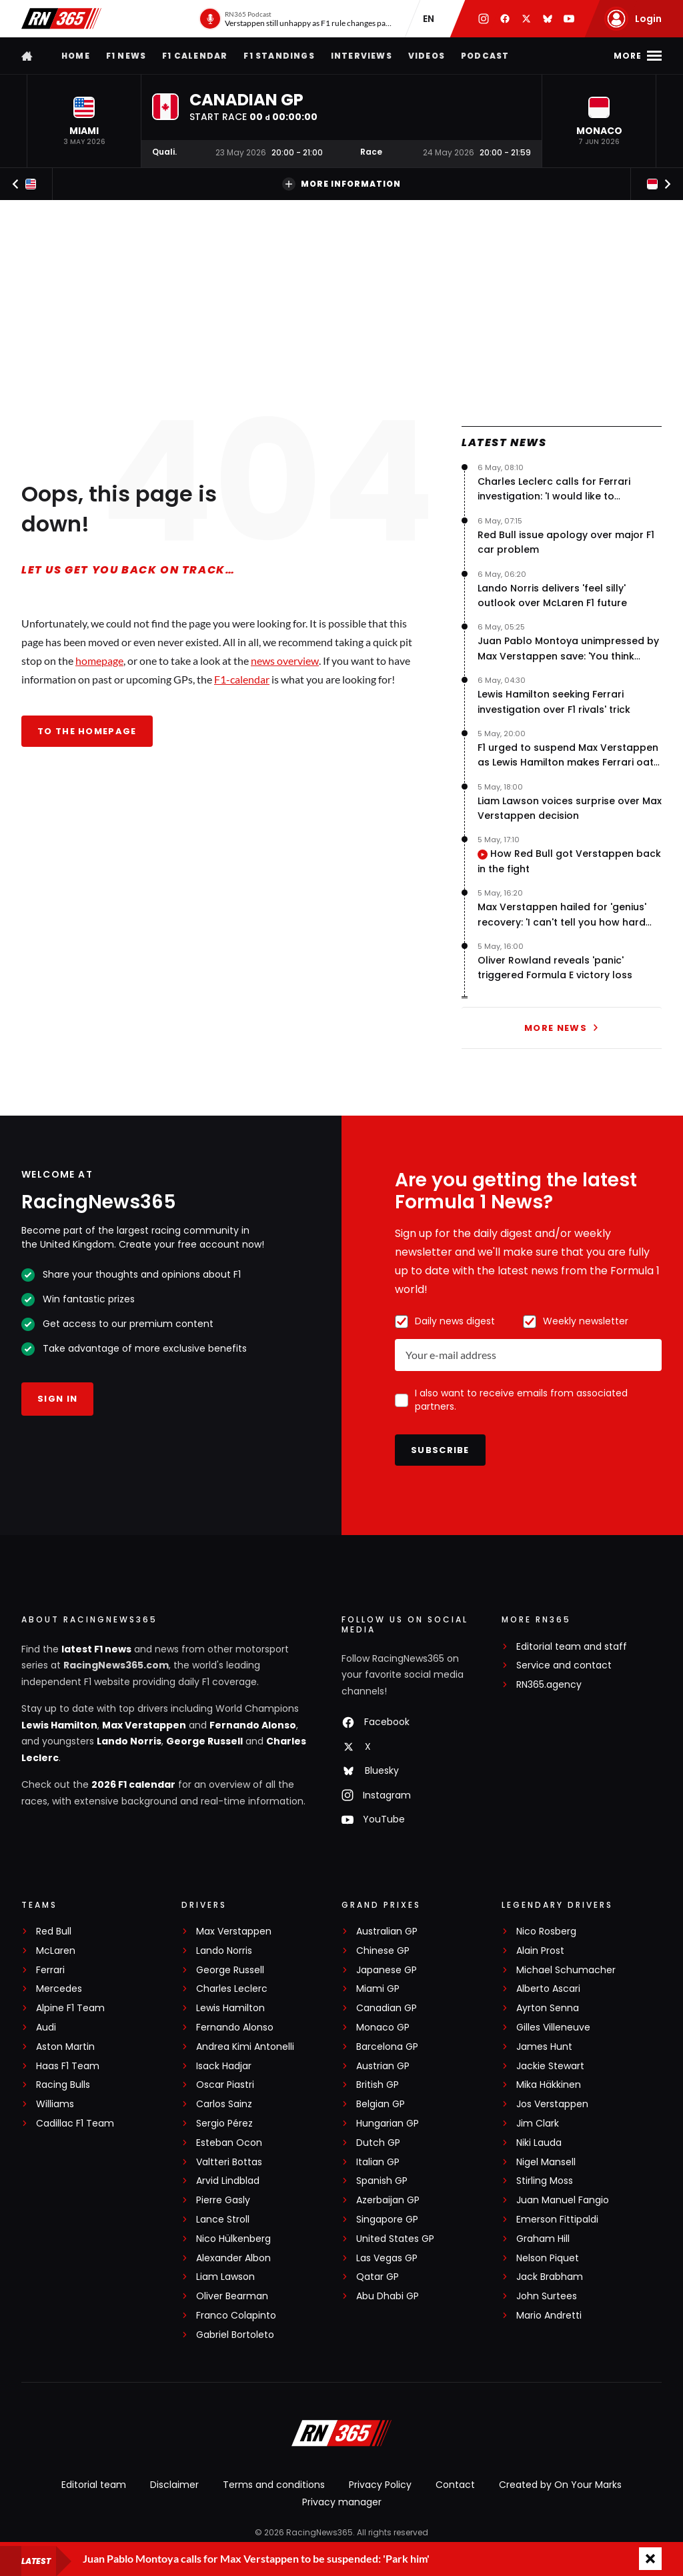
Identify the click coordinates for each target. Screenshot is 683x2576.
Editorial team (93, 2484)
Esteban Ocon (229, 2143)
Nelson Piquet (547, 2258)
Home (75, 55)
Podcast (485, 55)
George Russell (204, 1741)
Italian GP (378, 2162)
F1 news (126, 55)
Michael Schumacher (566, 1970)
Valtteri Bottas (229, 2162)
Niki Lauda (539, 2143)
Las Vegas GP (387, 2258)
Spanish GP (382, 2181)
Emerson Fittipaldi (557, 2219)
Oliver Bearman (232, 2296)
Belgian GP (380, 2104)
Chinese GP (383, 1951)
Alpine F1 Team (70, 2008)
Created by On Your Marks (560, 2484)
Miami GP (378, 1989)
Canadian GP (386, 2008)
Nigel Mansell (546, 2162)
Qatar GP (377, 2277)
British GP (377, 2085)
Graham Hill (543, 2239)
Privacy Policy (380, 2484)
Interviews (361, 55)
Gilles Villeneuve (553, 2027)
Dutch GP (378, 2143)
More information (341, 184)
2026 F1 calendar (133, 1784)
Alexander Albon (233, 2258)
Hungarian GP (387, 2123)
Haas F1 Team (67, 2066)
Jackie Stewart (550, 2066)
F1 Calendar (194, 55)
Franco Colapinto (236, 2315)
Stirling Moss (544, 2181)
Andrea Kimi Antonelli (245, 2047)
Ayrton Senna (547, 2008)
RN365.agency (549, 1684)
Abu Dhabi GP (387, 2296)
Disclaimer (174, 2484)
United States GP (395, 2239)
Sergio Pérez (224, 2123)
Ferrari (50, 1970)
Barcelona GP (387, 2047)
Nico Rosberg (546, 1931)
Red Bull (53, 1931)
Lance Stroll (222, 2219)
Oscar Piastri (225, 2085)
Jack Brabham (549, 2277)
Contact (455, 2484)
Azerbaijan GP (388, 2200)
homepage (99, 660)
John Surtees (546, 2296)
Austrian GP (383, 2066)
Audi (46, 2027)
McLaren (55, 1951)
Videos (426, 55)
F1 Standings (278, 55)
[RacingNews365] (341, 2434)
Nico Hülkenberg (233, 2239)
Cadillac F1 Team (75, 2123)
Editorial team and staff (571, 1646)
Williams (55, 2104)
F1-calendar (241, 679)
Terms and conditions (274, 2484)
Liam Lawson (225, 2277)
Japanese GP (386, 1970)
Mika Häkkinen (548, 2085)
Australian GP (387, 1931)
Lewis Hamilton (59, 1725)
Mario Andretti (549, 2315)
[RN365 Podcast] (295, 18)
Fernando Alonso (252, 1725)
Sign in (57, 1398)
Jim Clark (537, 2123)
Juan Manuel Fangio (562, 2200)
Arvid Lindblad (227, 2181)
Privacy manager (342, 2502)
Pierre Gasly (223, 2200)
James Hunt (544, 2047)
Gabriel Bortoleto (235, 2335)
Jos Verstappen (552, 2104)
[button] (84, 121)
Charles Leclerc (231, 1989)
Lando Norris (129, 1741)
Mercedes (59, 1989)
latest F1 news (96, 1649)
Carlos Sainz (224, 2104)
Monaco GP (383, 2027)
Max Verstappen (144, 1725)
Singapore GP (387, 2219)
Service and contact (564, 1665)
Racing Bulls (63, 2085)
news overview (285, 660)
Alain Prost (540, 1951)
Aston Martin (65, 2047)
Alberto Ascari (548, 1989)
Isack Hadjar (223, 2066)
